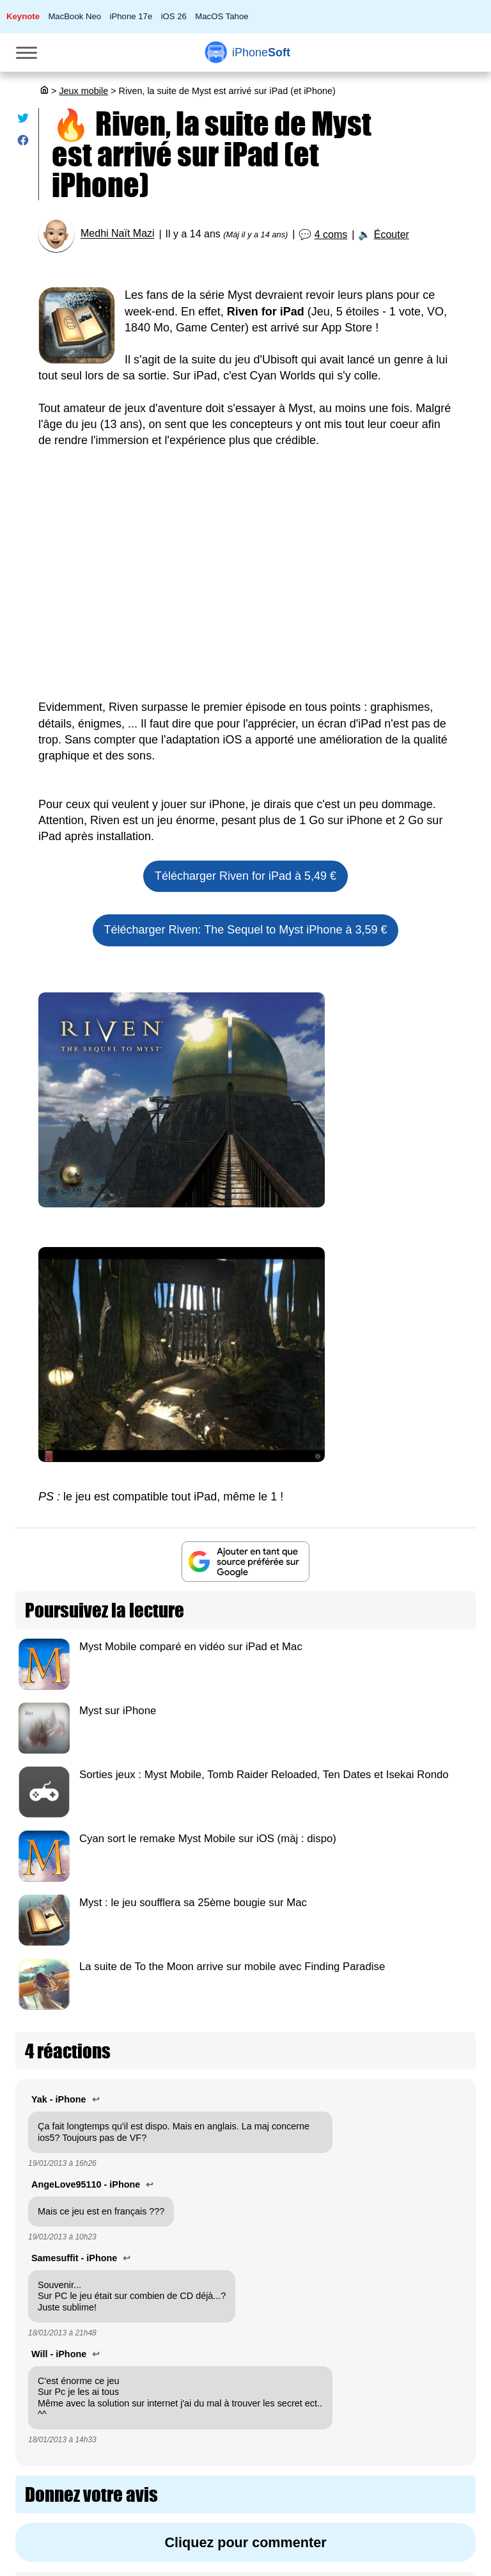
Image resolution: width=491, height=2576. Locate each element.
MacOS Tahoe (221, 16)
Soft (261, 52)
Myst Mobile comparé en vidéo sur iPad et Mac (190, 1647)
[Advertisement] (245, 590)
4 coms (331, 234)
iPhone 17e (131, 16)
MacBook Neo (74, 16)
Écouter (391, 234)
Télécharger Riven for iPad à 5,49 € (245, 876)
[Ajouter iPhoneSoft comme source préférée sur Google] (245, 1561)
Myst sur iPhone (117, 1711)
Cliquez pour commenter (245, 2542)
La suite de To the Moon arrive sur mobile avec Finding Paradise (232, 1966)
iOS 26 (174, 16)
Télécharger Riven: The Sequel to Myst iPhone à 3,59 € (245, 929)
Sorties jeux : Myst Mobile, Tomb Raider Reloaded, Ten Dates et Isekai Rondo (264, 1775)
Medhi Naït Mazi (118, 233)
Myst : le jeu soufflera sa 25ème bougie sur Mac (193, 1902)
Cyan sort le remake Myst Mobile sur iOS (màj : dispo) (207, 1839)
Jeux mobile (83, 91)
